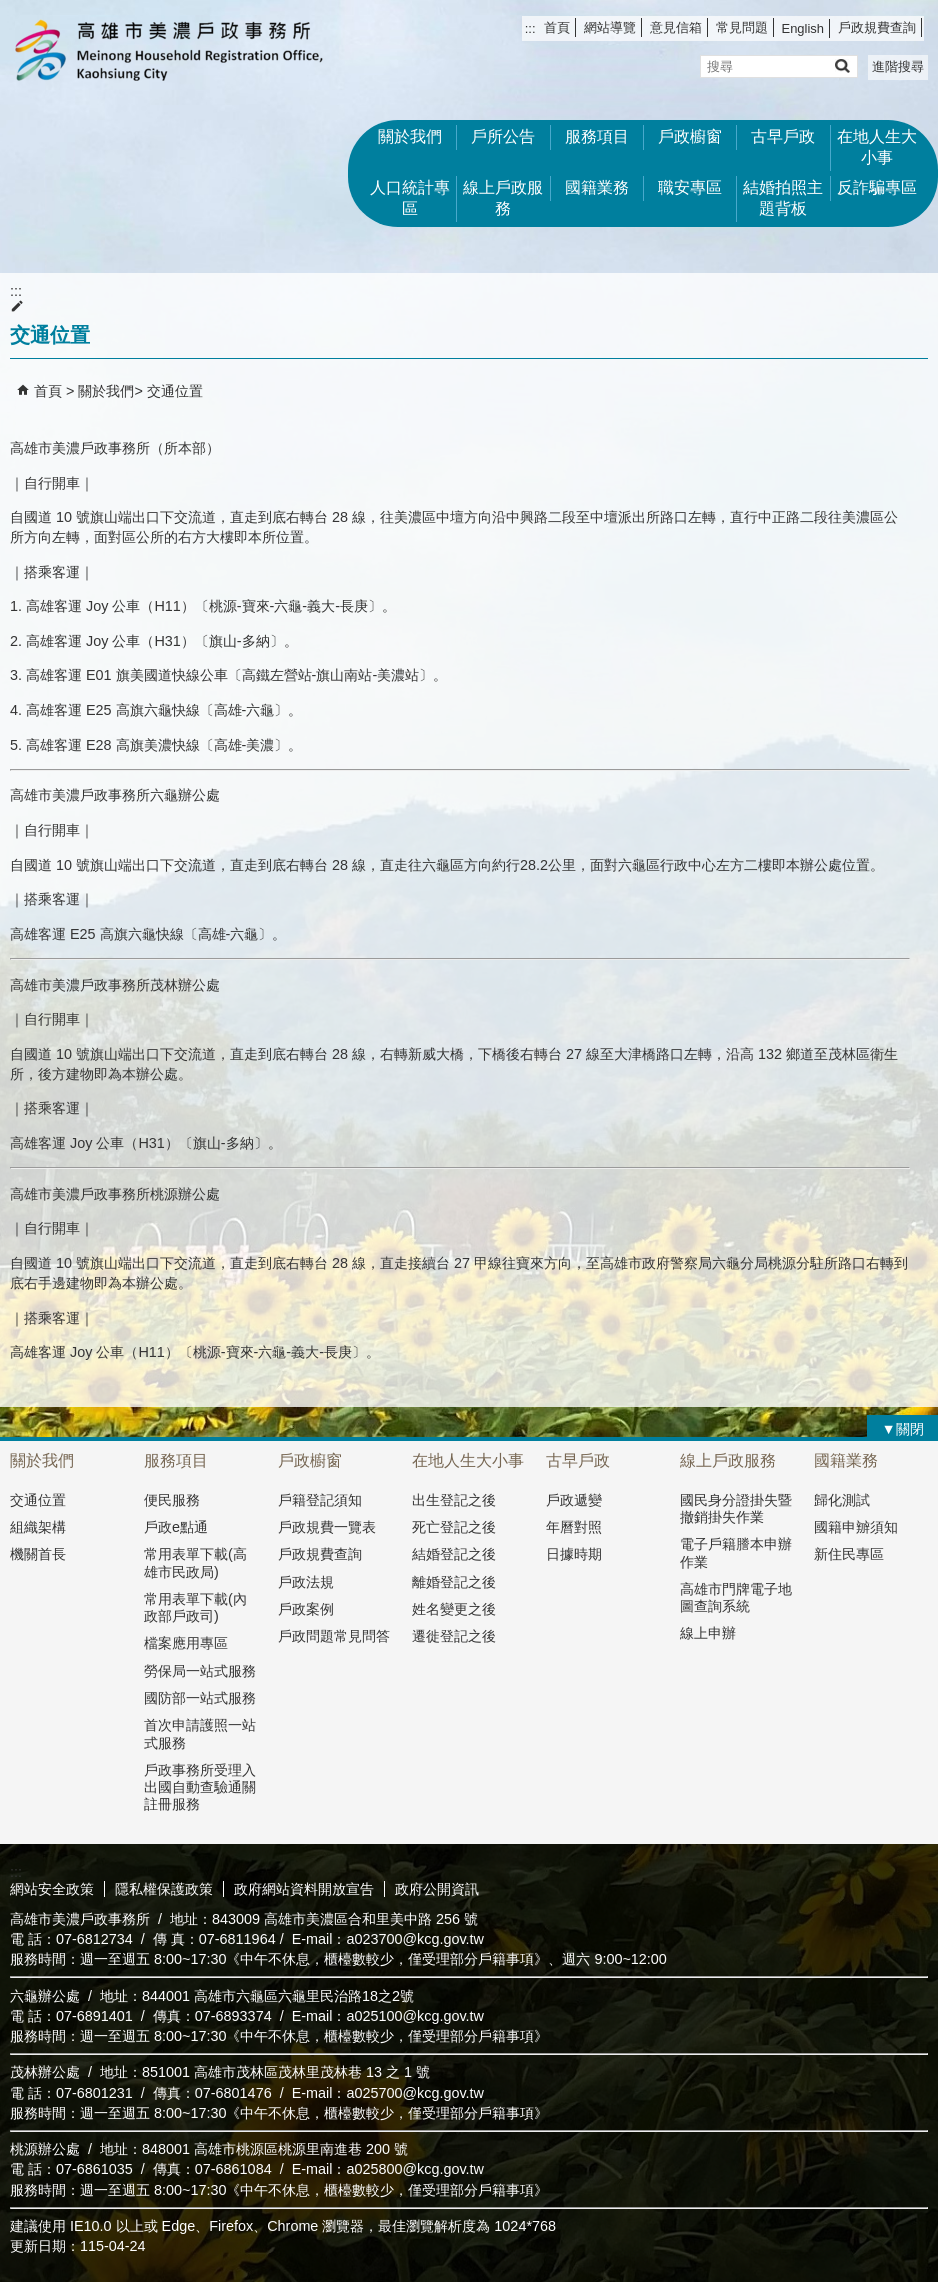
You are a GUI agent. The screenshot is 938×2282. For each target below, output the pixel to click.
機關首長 (38, 1554)
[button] (841, 65)
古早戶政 (783, 136)
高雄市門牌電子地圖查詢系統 (736, 1597)
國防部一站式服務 (200, 1698)
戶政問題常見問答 (334, 1636)
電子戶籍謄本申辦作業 (736, 1552)
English (803, 28)
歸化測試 (842, 1500)
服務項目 (597, 136)
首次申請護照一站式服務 (200, 1733)
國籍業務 (597, 187)
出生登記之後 (454, 1500)
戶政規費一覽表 (327, 1527)
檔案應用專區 (186, 1643)
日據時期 (574, 1554)
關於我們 (410, 136)
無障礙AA (865, 1888)
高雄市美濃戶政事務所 (169, 50)
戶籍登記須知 (320, 1500)
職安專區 (690, 187)
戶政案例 (306, 1609)
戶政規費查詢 (877, 27)
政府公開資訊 (437, 1889)
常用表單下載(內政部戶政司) (195, 1607)
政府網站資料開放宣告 (304, 1889)
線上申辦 (708, 1633)
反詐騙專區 (877, 187)
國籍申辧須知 (856, 1527)
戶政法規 (306, 1582)
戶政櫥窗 (690, 136)
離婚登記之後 (454, 1582)
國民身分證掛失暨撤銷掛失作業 (736, 1508)
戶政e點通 (176, 1527)
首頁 (557, 27)
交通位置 (175, 391)
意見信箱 (676, 27)
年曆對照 (574, 1527)
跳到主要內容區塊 (10, 10)
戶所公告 (503, 136)
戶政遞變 (574, 1500)
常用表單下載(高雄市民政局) (195, 1562)
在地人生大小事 (877, 147)
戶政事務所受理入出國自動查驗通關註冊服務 (200, 1787)
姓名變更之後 (454, 1609)
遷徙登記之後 (454, 1636)
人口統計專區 (410, 198)
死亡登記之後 (454, 1527)
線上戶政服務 (503, 198)
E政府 (766, 1886)
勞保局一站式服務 (200, 1671)
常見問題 (742, 27)
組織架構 (38, 1527)
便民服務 (172, 1500)
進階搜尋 (898, 66)
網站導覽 (610, 27)
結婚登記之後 (454, 1554)
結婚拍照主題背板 (783, 198)
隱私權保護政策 (164, 1889)
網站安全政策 (52, 1889)
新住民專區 (849, 1554)
